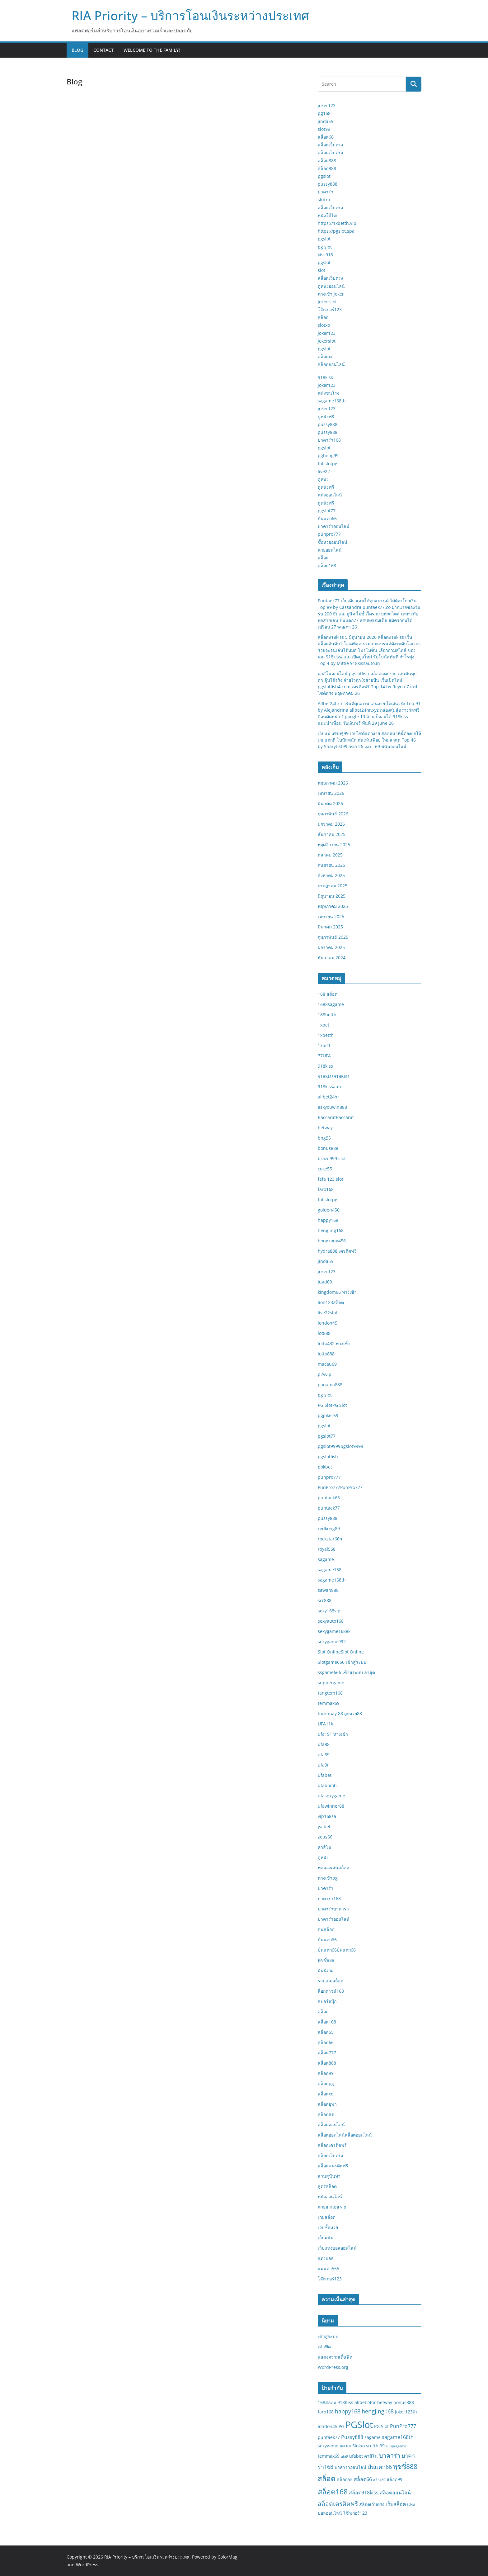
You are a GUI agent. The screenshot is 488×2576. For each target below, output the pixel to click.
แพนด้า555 (328, 2268)
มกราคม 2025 (331, 947)
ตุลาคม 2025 (330, 855)
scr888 (324, 1600)
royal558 (327, 1549)
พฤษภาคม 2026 (333, 783)
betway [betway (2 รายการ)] (384, 2402)
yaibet (324, 1826)
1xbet (323, 1025)
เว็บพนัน (326, 2238)
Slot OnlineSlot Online (341, 1652)
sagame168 (329, 1570)
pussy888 (327, 184)
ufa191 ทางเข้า (333, 1734)
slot (321, 270)
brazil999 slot (332, 1158)
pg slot (325, 247)
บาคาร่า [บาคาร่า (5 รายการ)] (389, 2455)
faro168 (326, 1189)
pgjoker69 (328, 1415)
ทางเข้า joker (331, 294)
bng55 (324, 1138)
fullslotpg (327, 464)
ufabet (324, 1775)
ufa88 (324, 1744)
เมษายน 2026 (331, 793)
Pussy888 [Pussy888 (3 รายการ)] (352, 2437)
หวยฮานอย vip (332, 2207)
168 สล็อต (327, 994)
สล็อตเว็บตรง (330, 145)
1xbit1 (324, 1045)
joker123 (327, 105)
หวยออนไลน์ (330, 550)
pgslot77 (327, 511)
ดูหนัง (323, 479)
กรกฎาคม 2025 (332, 886)
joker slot (327, 302)
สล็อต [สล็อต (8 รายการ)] (327, 2478)
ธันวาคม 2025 (331, 834)
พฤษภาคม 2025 (333, 906)
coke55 (325, 1169)
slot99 (324, 129)
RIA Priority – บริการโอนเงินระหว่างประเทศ (190, 15)
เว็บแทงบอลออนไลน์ (337, 2248)
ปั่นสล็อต (326, 1929)
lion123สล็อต (331, 1302)
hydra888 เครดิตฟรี (337, 1251)
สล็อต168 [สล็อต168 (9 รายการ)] (333, 2492)
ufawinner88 (331, 1806)
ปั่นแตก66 (327, 518)
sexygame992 (332, 1641)
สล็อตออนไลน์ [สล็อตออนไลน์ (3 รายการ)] (395, 2492)
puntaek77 (329, 1508)
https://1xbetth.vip (337, 223)
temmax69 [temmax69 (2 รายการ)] (329, 2456)
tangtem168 (330, 1693)
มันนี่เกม (326, 1970)
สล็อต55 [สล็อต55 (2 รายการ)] (345, 2479)
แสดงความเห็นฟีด (335, 2357)
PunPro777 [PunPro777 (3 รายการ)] (403, 2426)
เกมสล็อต (327, 2217)
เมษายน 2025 (331, 916)
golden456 (329, 1210)
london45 (327, 1323)
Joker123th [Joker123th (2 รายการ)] (406, 2412)
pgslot (324, 176)
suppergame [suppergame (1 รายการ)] (396, 2446)
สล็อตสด (326, 2114)
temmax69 (329, 1703)
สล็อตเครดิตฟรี (332, 2145)
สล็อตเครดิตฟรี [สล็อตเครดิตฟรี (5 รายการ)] (338, 2503)
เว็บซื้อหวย (328, 2227)
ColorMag (227, 2557)
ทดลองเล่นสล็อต (333, 1868)
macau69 (327, 1364)
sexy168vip (329, 1611)
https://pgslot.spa (336, 231)
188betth (327, 1015)
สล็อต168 (327, 565)
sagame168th (332, 401)
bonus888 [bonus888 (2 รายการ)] (403, 2402)
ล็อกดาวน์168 (331, 1991)
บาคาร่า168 (329, 440)
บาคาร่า (325, 192)
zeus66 (325, 1837)
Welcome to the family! (152, 50)
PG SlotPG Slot (332, 1405)
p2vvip (324, 1374)
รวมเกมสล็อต (330, 1981)
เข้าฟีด (324, 2347)
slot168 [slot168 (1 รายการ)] (345, 2446)
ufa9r (323, 1765)
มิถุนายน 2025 (331, 896)
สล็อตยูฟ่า (327, 2104)
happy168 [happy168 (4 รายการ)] (347, 2411)
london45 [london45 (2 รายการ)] (327, 2426)
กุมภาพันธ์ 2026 (333, 814)
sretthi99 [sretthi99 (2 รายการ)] (375, 2446)
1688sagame (331, 1004)
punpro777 (329, 534)
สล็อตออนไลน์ (331, 364)
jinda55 (325, 121)
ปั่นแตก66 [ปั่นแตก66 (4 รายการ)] (380, 2466)
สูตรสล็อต (327, 2186)
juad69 (325, 1282)
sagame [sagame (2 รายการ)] (372, 2437)
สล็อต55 (326, 2032)
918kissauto (330, 1086)
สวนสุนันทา (329, 2176)
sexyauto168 (331, 1621)
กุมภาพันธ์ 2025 (333, 937)
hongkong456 (332, 1241)
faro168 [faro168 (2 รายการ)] (326, 2412)
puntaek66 (329, 1498)
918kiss (325, 377)
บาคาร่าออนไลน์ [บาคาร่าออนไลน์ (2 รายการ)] (350, 2467)
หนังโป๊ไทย (328, 215)
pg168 (324, 113)
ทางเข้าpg (328, 1878)
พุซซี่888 (326, 1960)
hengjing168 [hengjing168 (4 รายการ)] (378, 2411)
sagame (326, 1559)
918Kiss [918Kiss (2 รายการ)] (345, 2402)
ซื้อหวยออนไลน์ (332, 542)
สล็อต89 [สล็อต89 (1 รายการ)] (379, 2480)
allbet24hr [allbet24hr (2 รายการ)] (365, 2402)
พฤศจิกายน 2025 (334, 844)
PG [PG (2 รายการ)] (341, 2426)
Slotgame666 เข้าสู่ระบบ (342, 1662)
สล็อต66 (326, 137)
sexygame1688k (334, 1631)
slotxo (324, 199)
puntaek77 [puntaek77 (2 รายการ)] (329, 2437)
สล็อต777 (327, 2053)
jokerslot (327, 341)
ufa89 (324, 1755)
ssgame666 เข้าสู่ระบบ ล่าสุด (346, 1672)
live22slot (327, 1313)
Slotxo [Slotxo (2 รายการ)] (358, 2446)
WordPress (87, 2565)
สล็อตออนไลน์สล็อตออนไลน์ (345, 2135)
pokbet (325, 1467)
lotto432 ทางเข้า (334, 1343)
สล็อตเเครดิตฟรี (333, 2166)
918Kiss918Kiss (334, 1076)
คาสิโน (324, 1847)
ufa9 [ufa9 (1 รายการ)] (344, 2456)
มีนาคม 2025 (330, 927)
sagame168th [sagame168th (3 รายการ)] (398, 2437)
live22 (324, 471)
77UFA (324, 1056)
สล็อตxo (325, 356)
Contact (103, 50)
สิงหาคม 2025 (331, 875)
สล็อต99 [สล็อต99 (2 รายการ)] (394, 2479)
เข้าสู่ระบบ (328, 2336)
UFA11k (325, 1724)
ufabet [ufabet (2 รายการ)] (356, 2456)
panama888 (330, 1385)
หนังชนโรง (328, 393)
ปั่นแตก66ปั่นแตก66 (337, 1950)
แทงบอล (326, 2258)
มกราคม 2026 (331, 824)
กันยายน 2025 (331, 865)
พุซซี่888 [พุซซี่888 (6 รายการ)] (405, 2466)
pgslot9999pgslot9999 (340, 1446)
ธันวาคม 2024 (331, 958)
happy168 (328, 1220)
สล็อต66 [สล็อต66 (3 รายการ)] (363, 2479)
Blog (77, 50)
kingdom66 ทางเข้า (337, 1292)
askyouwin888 (332, 1107)
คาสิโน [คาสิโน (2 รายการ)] (371, 2456)
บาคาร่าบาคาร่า (333, 1909)
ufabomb (327, 1785)
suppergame (331, 1683)
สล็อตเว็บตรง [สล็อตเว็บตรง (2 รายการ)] (371, 2504)
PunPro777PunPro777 (340, 1487)
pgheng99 (328, 455)
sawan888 (328, 1590)
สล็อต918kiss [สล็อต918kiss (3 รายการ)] (363, 2492)
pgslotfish (328, 1456)
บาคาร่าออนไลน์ (334, 526)
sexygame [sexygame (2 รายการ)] (328, 2446)
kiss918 (325, 255)
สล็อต (323, 317)
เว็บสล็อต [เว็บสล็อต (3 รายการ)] (396, 2504)
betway (325, 1128)
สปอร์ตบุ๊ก (327, 2001)
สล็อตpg (326, 2083)
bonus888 (328, 1148)
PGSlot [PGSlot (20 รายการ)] (359, 2424)
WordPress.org (333, 2367)
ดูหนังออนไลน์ (331, 286)
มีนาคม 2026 (330, 803)
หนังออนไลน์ (330, 495)
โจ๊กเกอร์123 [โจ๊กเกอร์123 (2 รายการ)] (355, 2513)
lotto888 (326, 1354)
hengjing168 (331, 1230)
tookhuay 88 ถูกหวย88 (340, 1713)
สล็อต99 (326, 2073)
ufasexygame (331, 1796)
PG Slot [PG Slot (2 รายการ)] (381, 2426)
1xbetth (326, 1035)
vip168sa (327, 1816)
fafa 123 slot (330, 1179)
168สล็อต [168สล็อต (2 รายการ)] (327, 2402)
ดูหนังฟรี (326, 417)
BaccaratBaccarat (336, 1117)
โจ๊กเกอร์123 (330, 309)
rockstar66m (331, 1539)
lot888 (324, 1333)
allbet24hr (328, 1097)
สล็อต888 (327, 161)
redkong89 (329, 1528)
